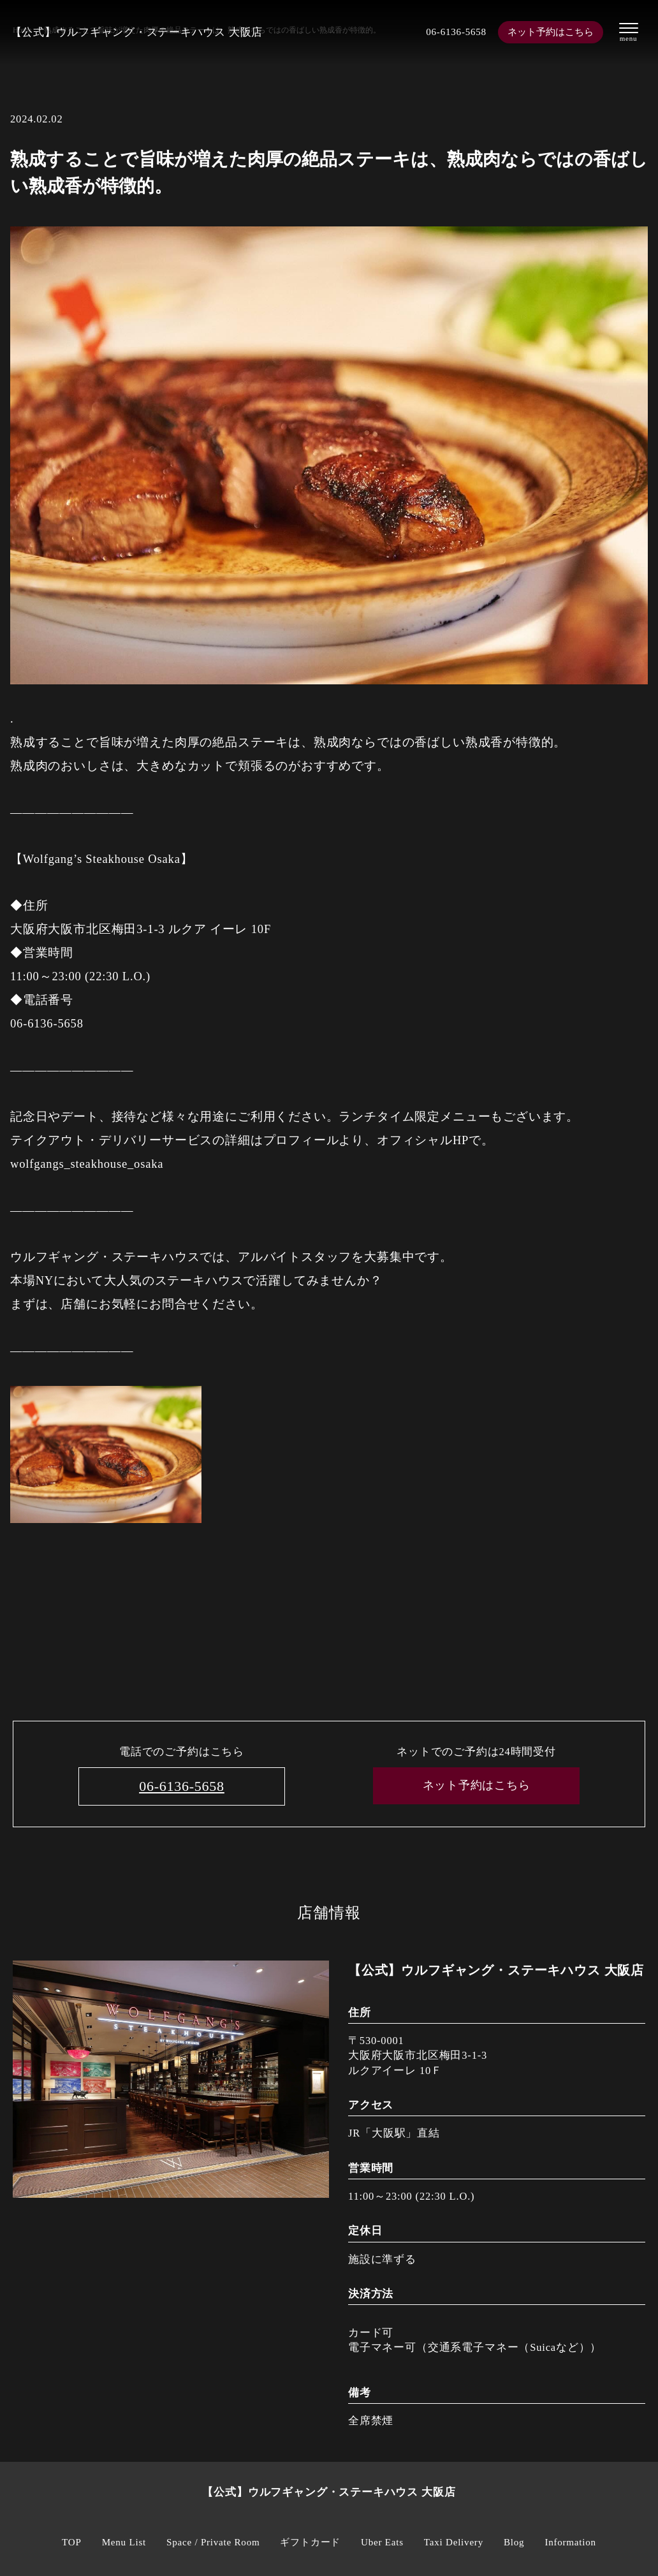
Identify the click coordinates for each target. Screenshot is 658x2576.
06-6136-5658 (450, 32)
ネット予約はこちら (551, 32)
